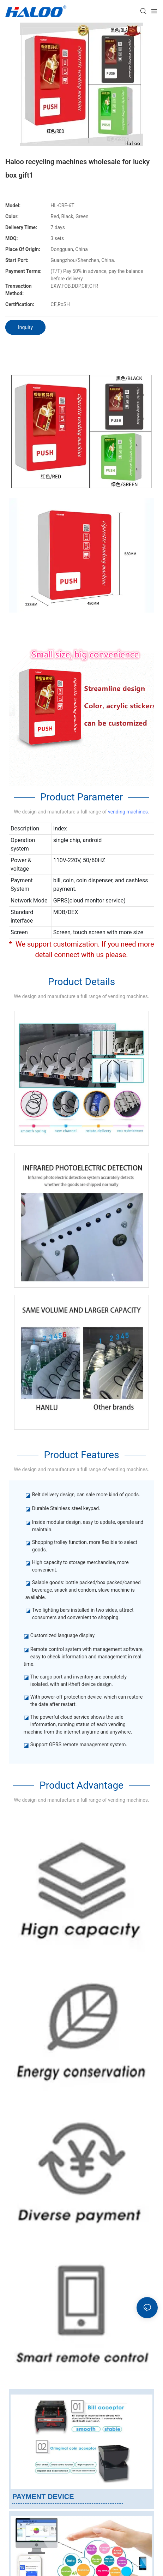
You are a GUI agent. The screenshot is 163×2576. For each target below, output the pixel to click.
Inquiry (25, 327)
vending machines (128, 812)
